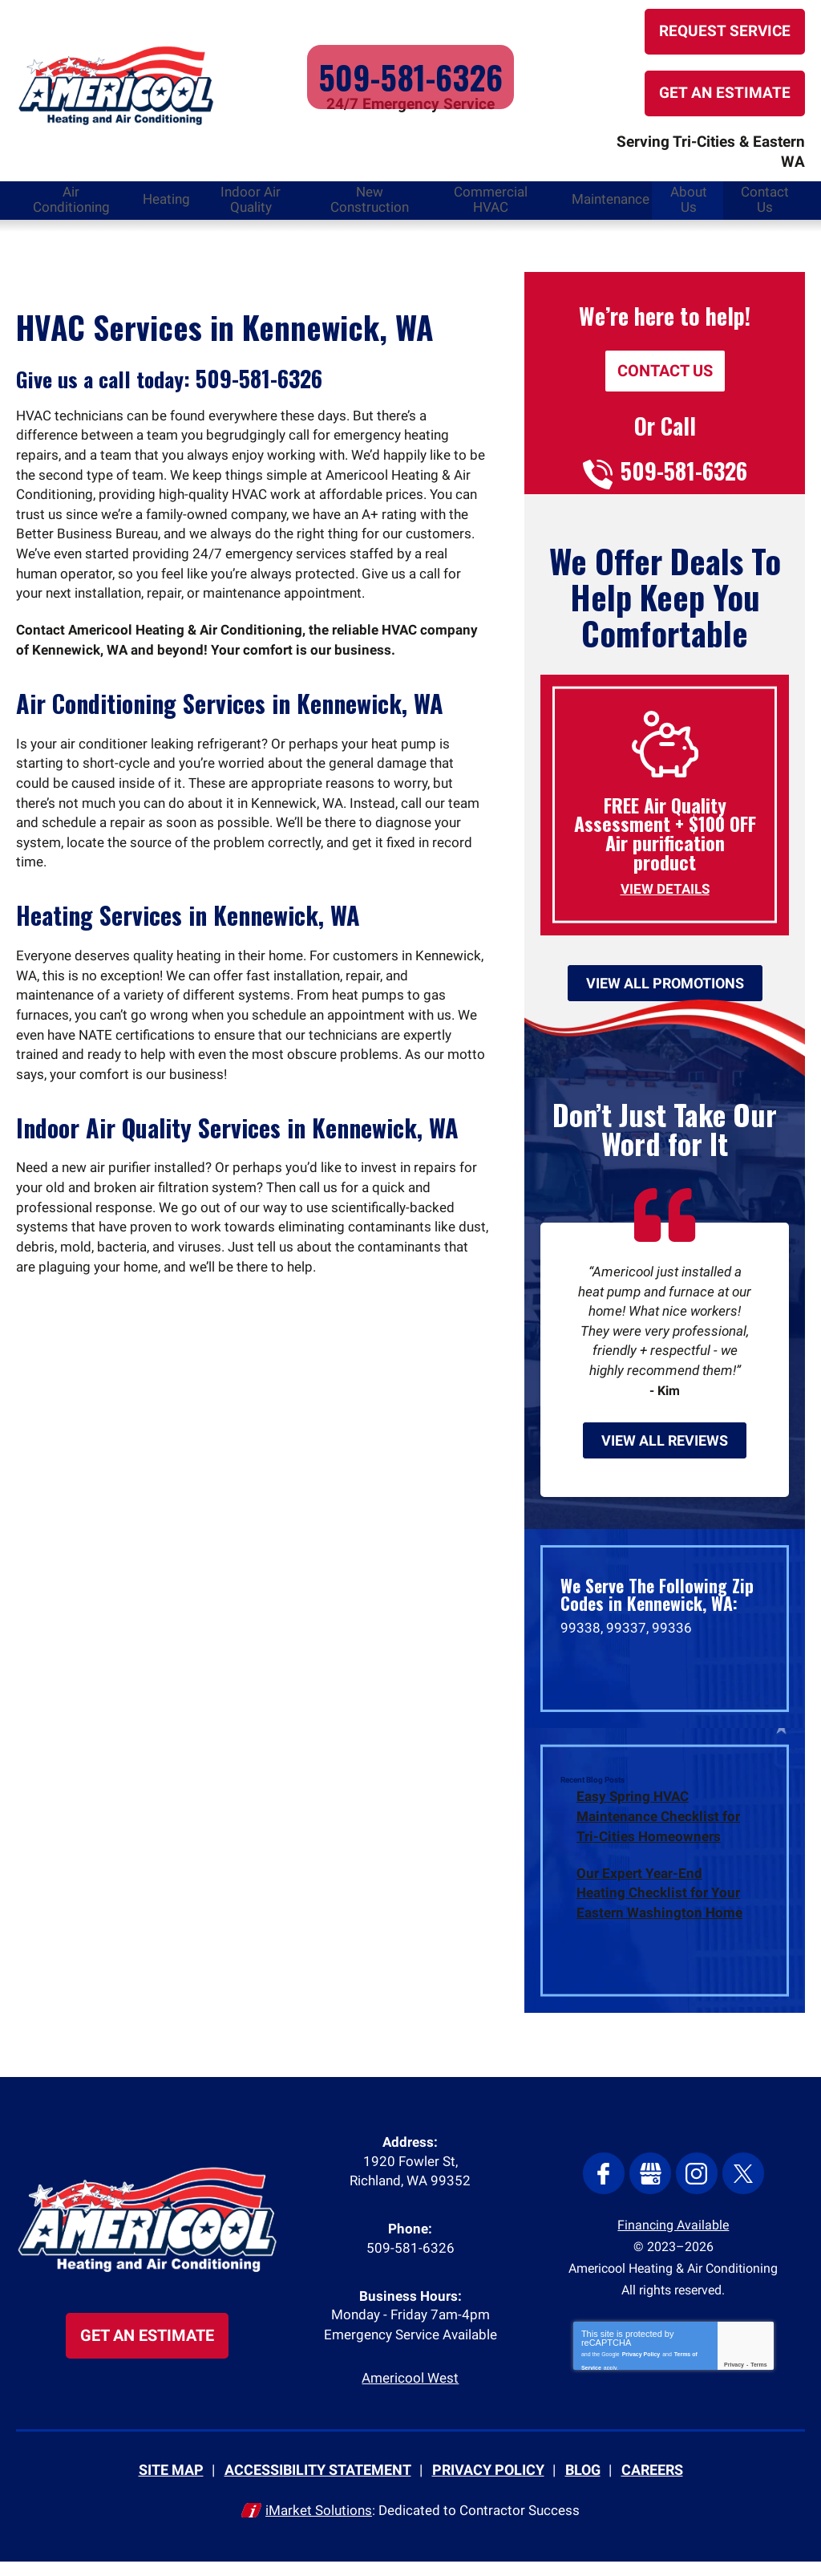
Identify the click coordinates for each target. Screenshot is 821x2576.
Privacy (734, 2372)
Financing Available (673, 2230)
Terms (758, 2372)
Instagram (695, 2180)
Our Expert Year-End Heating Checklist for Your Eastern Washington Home (659, 1895)
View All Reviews (664, 1442)
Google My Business (652, 2180)
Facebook (608, 2180)
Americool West (410, 2395)
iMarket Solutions (318, 2525)
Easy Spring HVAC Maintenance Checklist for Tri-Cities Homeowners (658, 1820)
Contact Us (665, 352)
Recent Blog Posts (592, 1784)
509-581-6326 (410, 72)
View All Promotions (665, 967)
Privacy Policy (641, 2360)
